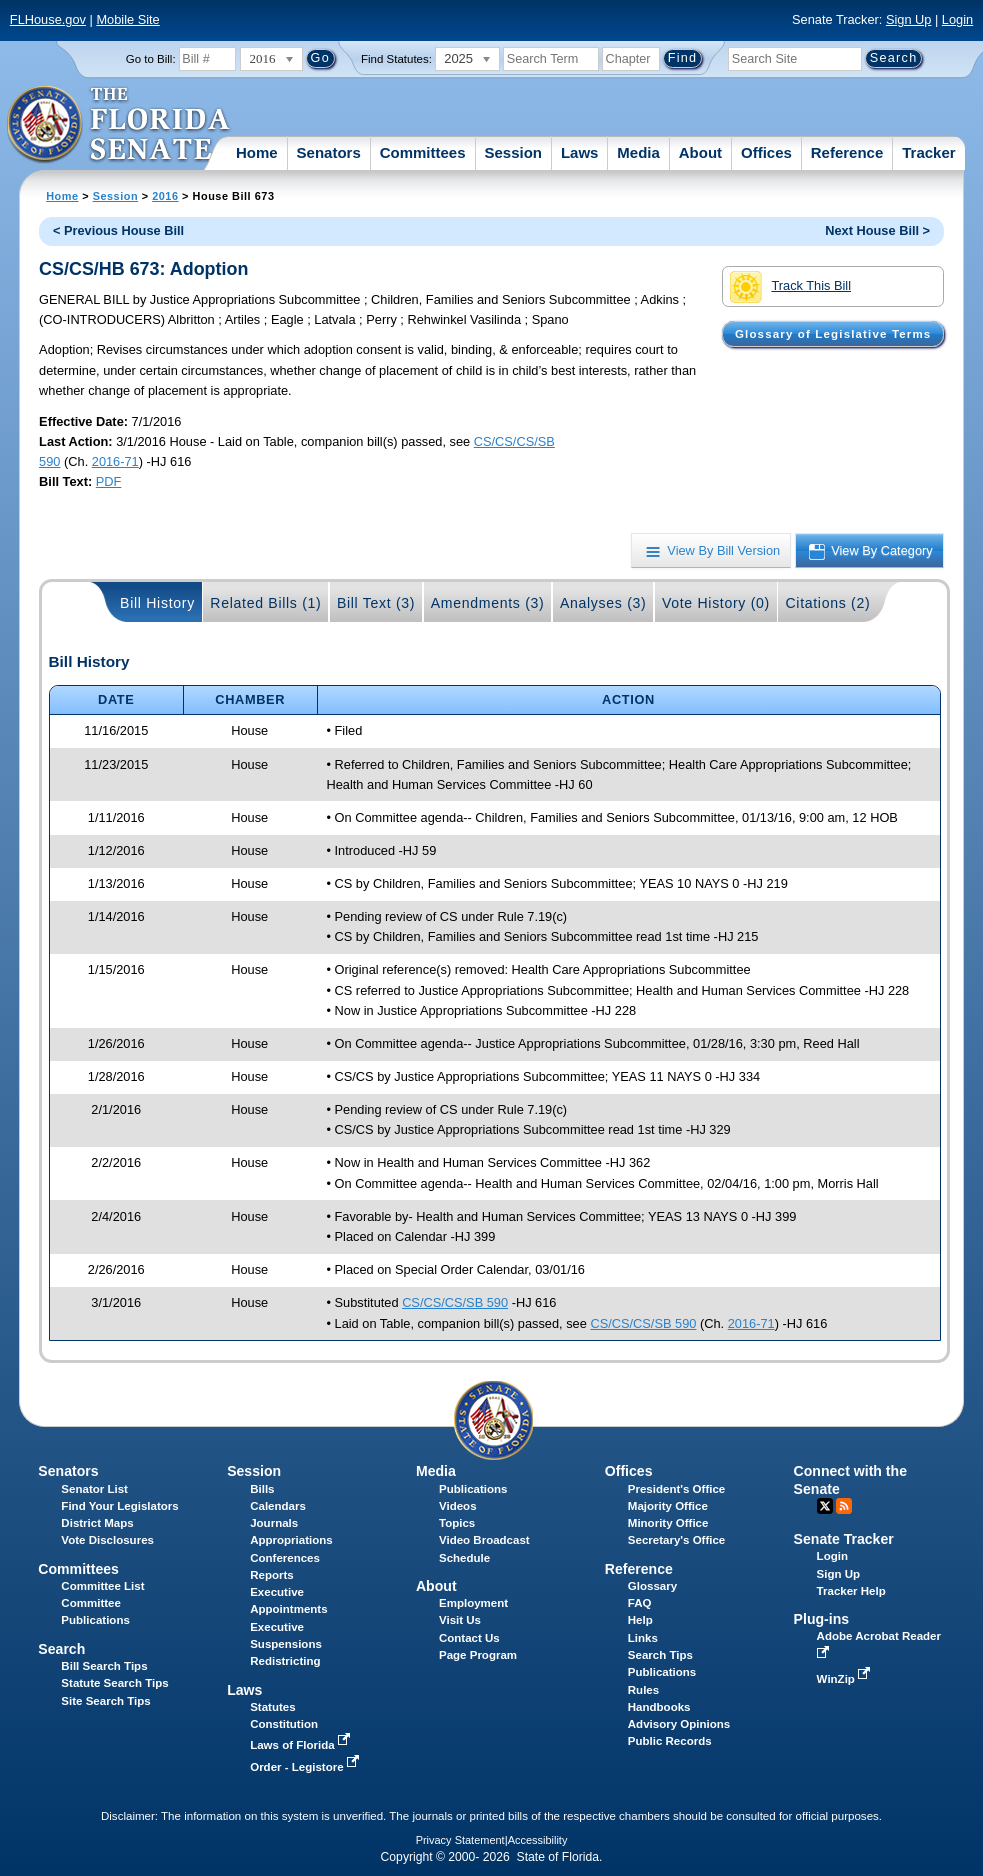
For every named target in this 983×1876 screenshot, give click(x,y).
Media (638, 152)
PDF (109, 481)
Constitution (284, 1724)
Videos (458, 1506)
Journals (274, 1523)
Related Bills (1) (265, 603)
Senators (329, 152)
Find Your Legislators (119, 1506)
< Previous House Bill (118, 230)
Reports (272, 1575)
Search (61, 1649)
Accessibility (538, 1840)
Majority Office (668, 1506)
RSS (844, 1506)
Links (643, 1638)
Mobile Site (127, 19)
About (700, 152)
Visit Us (460, 1620)
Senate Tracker (844, 1539)
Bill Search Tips (104, 1666)
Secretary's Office (676, 1540)
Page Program (478, 1655)
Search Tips (660, 1655)
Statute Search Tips (114, 1683)
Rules (643, 1690)
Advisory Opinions (679, 1724)
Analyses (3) (603, 603)
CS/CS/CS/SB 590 (455, 1302)
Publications (473, 1489)
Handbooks (659, 1707)
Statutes (272, 1707)
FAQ (640, 1603)
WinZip (845, 1679)
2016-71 (115, 461)
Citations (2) (827, 603)
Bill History (157, 603)
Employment (473, 1603)
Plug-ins (822, 1619)
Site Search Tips (105, 1701)
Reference (847, 152)
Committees (423, 152)
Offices (766, 152)
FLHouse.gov (48, 19)
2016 (165, 196)
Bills (262, 1489)
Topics (457, 1523)
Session (513, 152)
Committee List (102, 1586)
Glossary (652, 1586)
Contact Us (469, 1638)
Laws (580, 152)
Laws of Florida (302, 1745)
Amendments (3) (488, 603)
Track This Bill (790, 287)
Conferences (285, 1558)
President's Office (676, 1489)
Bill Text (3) (376, 603)
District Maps (97, 1523)
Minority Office (668, 1523)
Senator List (94, 1489)
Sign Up (909, 19)
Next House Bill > (877, 230)
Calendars (278, 1506)
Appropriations (291, 1540)
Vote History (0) (716, 603)
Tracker (928, 152)
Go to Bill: (151, 59)
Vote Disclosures (107, 1540)
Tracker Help (851, 1591)
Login (957, 19)
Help (640, 1620)
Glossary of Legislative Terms (833, 334)
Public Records (670, 1741)
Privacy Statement (460, 1840)
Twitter (825, 1506)
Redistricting (285, 1661)
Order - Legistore (306, 1767)
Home (257, 152)
